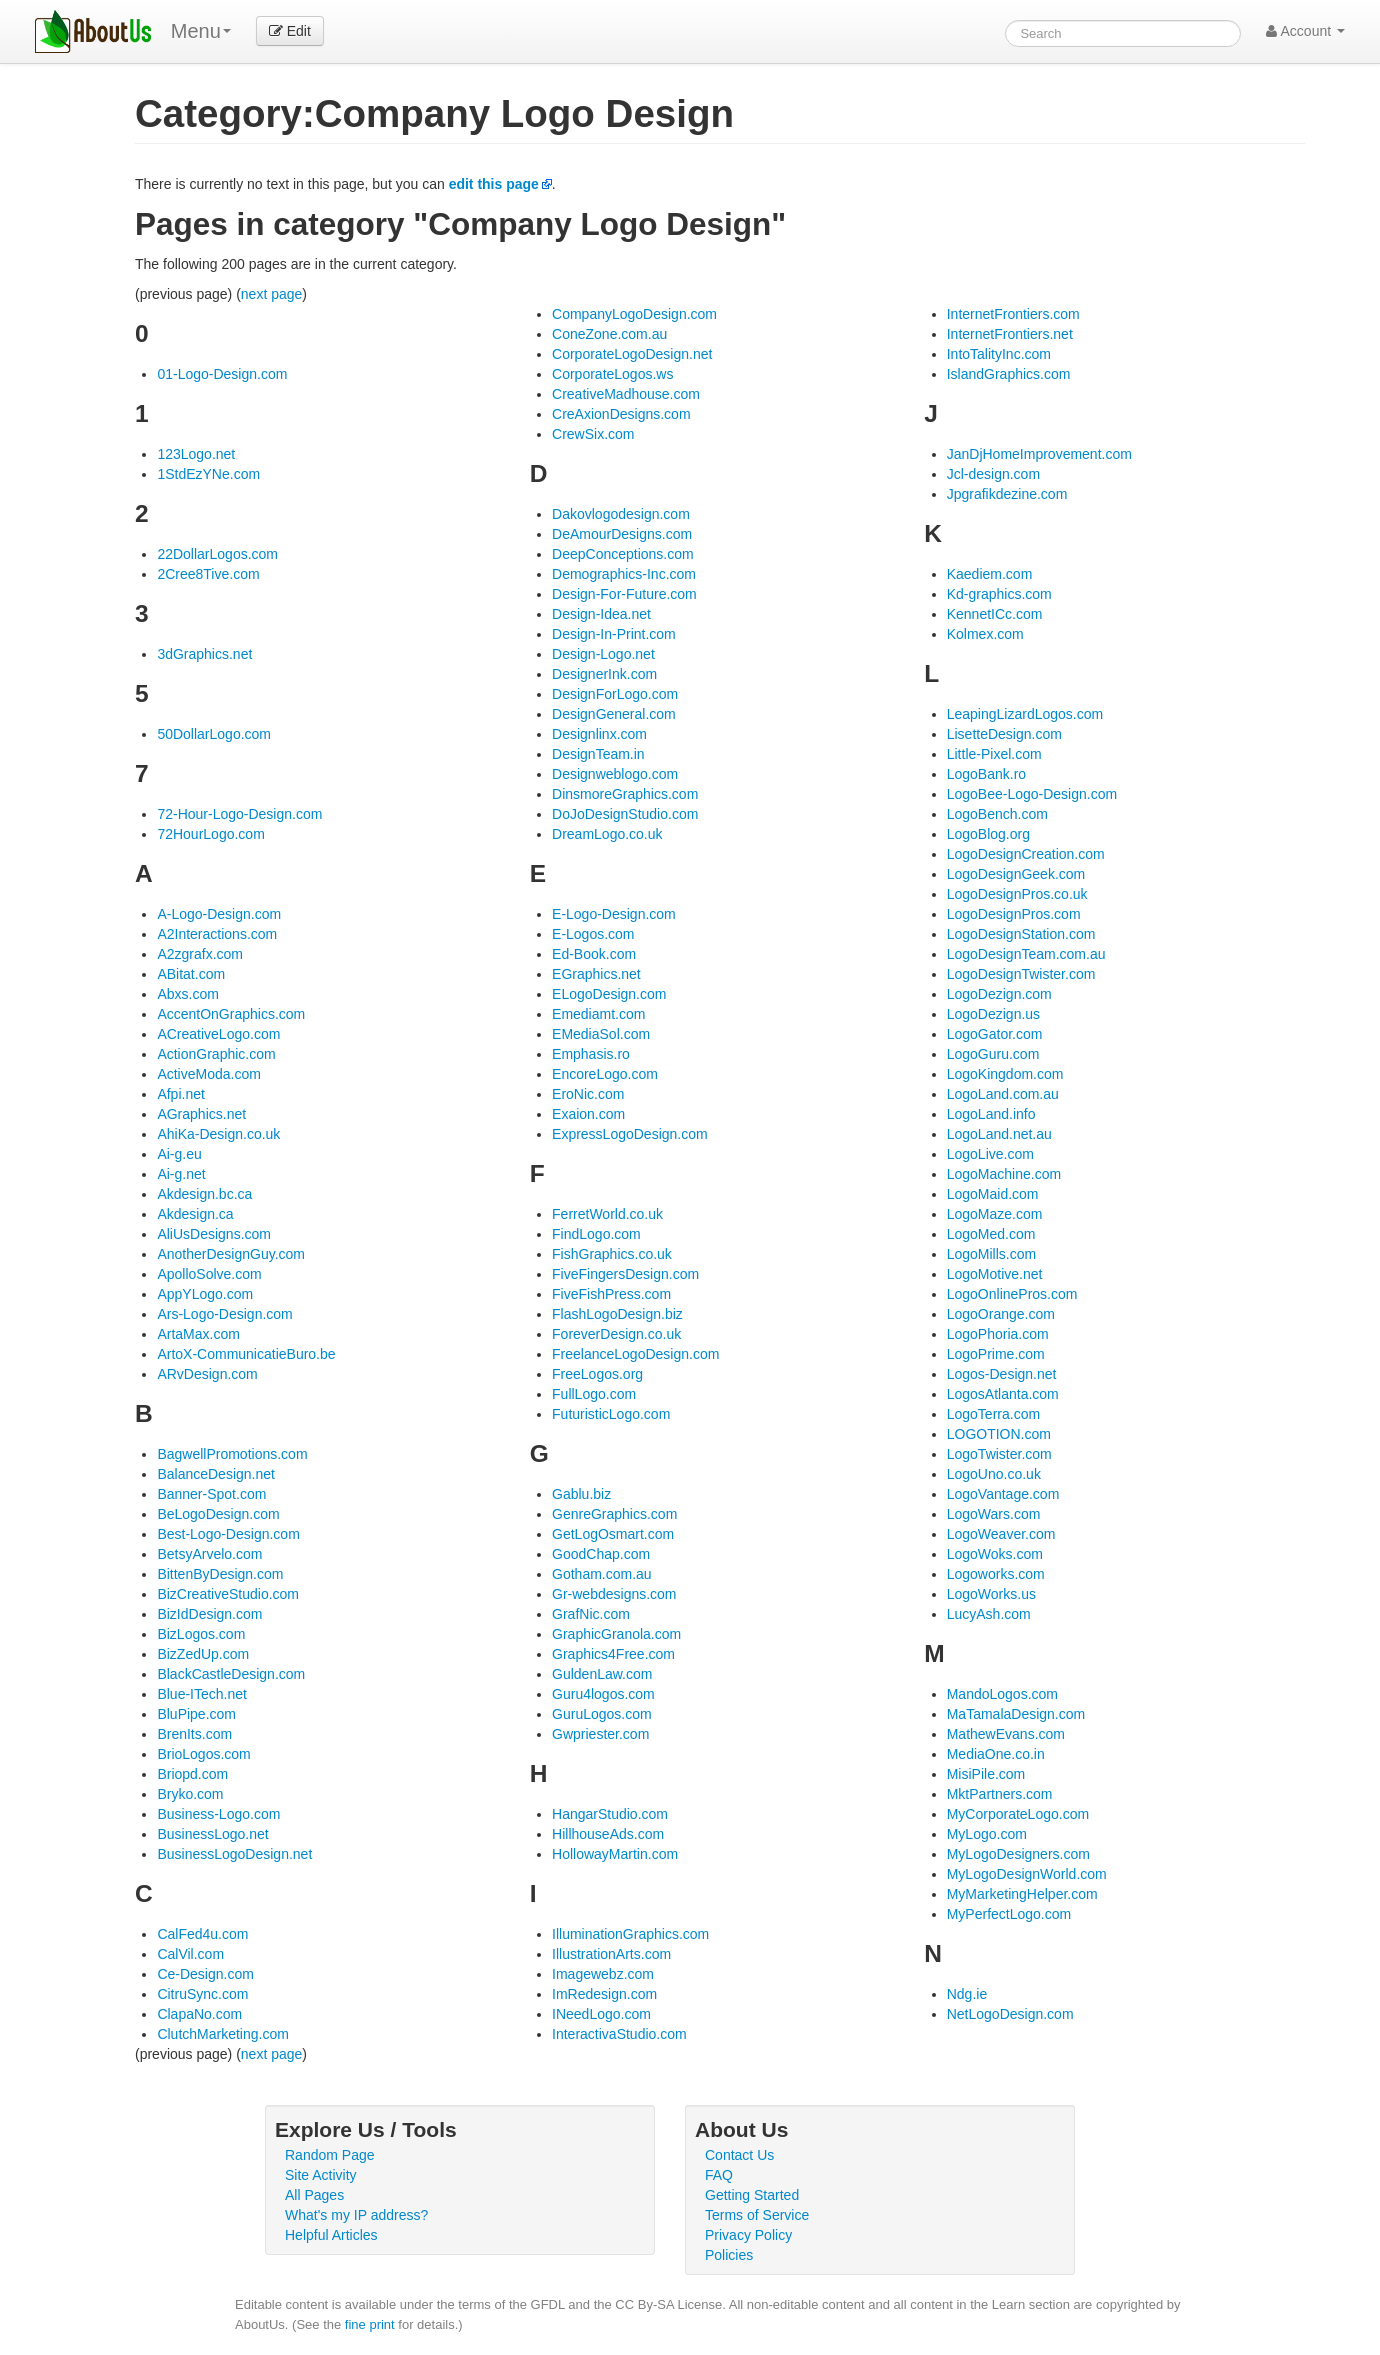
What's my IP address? (356, 2215)
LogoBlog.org (988, 834)
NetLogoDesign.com (1010, 2014)
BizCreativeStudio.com (228, 1594)
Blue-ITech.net (202, 1694)
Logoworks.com (996, 1574)
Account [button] (1305, 31)
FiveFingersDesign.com (625, 1274)
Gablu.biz (581, 1494)
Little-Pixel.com (994, 754)
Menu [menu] (201, 31)
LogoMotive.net (995, 1274)
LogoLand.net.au (999, 1134)
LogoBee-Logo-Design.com (1032, 794)
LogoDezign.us (993, 1014)
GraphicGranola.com (616, 1634)
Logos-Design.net (1002, 1374)
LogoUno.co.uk (994, 1474)
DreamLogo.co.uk (607, 834)
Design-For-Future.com (624, 594)
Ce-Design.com (205, 1974)
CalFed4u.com (202, 1934)
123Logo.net (196, 454)
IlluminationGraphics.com (630, 1934)
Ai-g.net (181, 1174)
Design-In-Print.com (614, 634)
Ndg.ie (967, 1994)
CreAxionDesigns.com (621, 414)
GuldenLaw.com (602, 1674)
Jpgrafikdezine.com (1007, 494)
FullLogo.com (594, 1394)
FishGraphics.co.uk (612, 1254)
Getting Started (752, 2195)
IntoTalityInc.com (999, 354)
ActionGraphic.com (216, 1054)
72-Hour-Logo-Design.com (239, 814)
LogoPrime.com (996, 1354)
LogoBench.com (997, 814)
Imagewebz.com (603, 1974)
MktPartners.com (1000, 1794)
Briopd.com (192, 1774)
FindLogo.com (596, 1234)
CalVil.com (190, 1954)
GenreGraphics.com (614, 1514)
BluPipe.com (196, 1714)
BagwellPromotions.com (232, 1454)
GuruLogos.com (602, 1714)
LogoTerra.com (993, 1414)
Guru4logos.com (603, 1694)
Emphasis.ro (591, 1054)
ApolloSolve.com (209, 1274)
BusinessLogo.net (212, 1834)
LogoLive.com (990, 1154)
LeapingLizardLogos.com (1025, 714)
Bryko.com (190, 1794)
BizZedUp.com (203, 1654)
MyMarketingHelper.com (1022, 1894)
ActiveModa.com (208, 1074)
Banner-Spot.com (211, 1494)
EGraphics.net (596, 974)
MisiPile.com (986, 1774)
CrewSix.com (593, 434)
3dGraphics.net (204, 654)
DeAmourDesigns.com (622, 534)
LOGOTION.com (999, 1434)
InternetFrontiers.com (1013, 314)
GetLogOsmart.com (613, 1534)
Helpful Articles (331, 2235)
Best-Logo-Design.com (228, 1534)
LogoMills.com (991, 1254)
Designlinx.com (599, 734)
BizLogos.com (201, 1634)
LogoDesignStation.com (1021, 934)
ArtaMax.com (198, 1334)
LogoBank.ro (986, 774)
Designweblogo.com (615, 774)
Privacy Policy (748, 2235)
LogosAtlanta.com (1003, 1394)
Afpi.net (180, 1094)
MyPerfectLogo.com (1009, 1914)
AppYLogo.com (205, 1294)
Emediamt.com (598, 1014)
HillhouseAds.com (608, 1834)
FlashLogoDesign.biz (617, 1314)
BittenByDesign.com (220, 1574)
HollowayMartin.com (615, 1854)
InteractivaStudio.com (619, 2034)
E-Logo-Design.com (614, 914)
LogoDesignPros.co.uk (1017, 894)
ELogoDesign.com (609, 994)
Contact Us (739, 2155)
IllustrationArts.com (611, 1954)
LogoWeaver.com (1001, 1534)
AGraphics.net (201, 1114)
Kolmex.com (985, 634)
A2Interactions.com (217, 934)
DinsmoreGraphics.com (625, 794)
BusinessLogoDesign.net (234, 1854)
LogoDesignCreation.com (1026, 854)
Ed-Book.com (594, 954)
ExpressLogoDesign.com (630, 1134)
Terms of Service (757, 2215)
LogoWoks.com (995, 1554)
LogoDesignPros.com (1014, 914)
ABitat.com (191, 974)
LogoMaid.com (993, 1194)
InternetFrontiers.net (1010, 334)
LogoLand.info (991, 1114)
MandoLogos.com (1002, 1694)
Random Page (330, 2155)
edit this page (494, 184)
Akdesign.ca (195, 1214)
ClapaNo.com (199, 2014)
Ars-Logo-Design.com (224, 1314)
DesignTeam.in (598, 754)
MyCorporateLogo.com (1018, 1814)
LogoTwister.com (999, 1454)
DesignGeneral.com (614, 714)
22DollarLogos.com (217, 554)
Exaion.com (588, 1114)
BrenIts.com (194, 1734)
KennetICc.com (995, 614)
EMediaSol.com (601, 1034)
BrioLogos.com (203, 1754)
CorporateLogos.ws (612, 374)
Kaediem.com (990, 574)
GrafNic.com (591, 1614)
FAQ (719, 2175)
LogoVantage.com (1003, 1494)
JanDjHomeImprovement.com (1039, 454)
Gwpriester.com (600, 1734)
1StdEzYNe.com (208, 474)
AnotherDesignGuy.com (231, 1254)
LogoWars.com (994, 1514)
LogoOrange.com (1001, 1314)
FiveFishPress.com (611, 1294)
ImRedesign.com (604, 1994)
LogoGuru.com (993, 1054)
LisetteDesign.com (1004, 734)
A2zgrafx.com (200, 954)
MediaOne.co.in (996, 1754)
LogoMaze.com (995, 1214)
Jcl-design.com (993, 474)
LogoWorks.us (991, 1594)
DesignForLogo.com (615, 694)
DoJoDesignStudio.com (625, 814)
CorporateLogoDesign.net (632, 354)
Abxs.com (187, 994)
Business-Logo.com (218, 1814)
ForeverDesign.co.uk (616, 1334)
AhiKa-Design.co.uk (218, 1134)
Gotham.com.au (602, 1574)
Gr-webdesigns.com (614, 1594)
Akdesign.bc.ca (204, 1194)
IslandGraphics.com (1009, 374)
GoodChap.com (601, 1554)
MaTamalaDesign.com (1016, 1714)
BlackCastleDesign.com (231, 1674)
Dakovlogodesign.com (621, 514)
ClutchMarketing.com (223, 2034)
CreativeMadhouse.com (626, 394)
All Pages (314, 2195)
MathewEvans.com (1006, 1734)
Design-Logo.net (603, 654)
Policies (729, 2255)
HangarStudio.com (610, 1814)
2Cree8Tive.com (208, 574)
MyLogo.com (987, 1834)
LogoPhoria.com (998, 1334)
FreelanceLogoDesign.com (635, 1354)
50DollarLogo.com (214, 734)
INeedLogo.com (601, 2014)
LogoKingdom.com (1005, 1074)
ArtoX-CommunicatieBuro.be (246, 1354)
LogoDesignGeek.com (1016, 874)
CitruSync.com (202, 1994)
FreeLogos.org (597, 1374)
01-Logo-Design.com (222, 374)
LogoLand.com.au (1003, 1094)
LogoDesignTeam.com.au (1026, 954)
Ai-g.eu (179, 1154)
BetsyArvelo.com (209, 1554)
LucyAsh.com (989, 1614)
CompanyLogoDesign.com (634, 314)
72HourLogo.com (210, 834)
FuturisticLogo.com (611, 1414)
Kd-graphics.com (999, 594)
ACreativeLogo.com (218, 1034)
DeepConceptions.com (623, 554)
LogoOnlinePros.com (1012, 1294)
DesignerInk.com (604, 674)
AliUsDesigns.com (214, 1234)
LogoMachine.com (1004, 1174)
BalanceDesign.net (216, 1474)
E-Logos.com (593, 934)
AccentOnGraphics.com (231, 1014)
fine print (370, 2324)
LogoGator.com (995, 1034)
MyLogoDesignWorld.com (1027, 1874)
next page (272, 294)
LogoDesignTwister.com (1021, 974)
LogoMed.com (991, 1234)
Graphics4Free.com (613, 1654)
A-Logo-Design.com (219, 914)
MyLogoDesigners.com (1018, 1854)
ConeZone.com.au (609, 334)
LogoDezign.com (999, 994)
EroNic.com (588, 1094)
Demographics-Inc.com (624, 574)
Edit (290, 31)
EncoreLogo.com (605, 1074)
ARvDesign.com (207, 1374)
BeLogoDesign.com (218, 1514)
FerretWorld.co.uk (607, 1214)
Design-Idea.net (601, 614)
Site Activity (321, 2175)
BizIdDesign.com (209, 1614)
